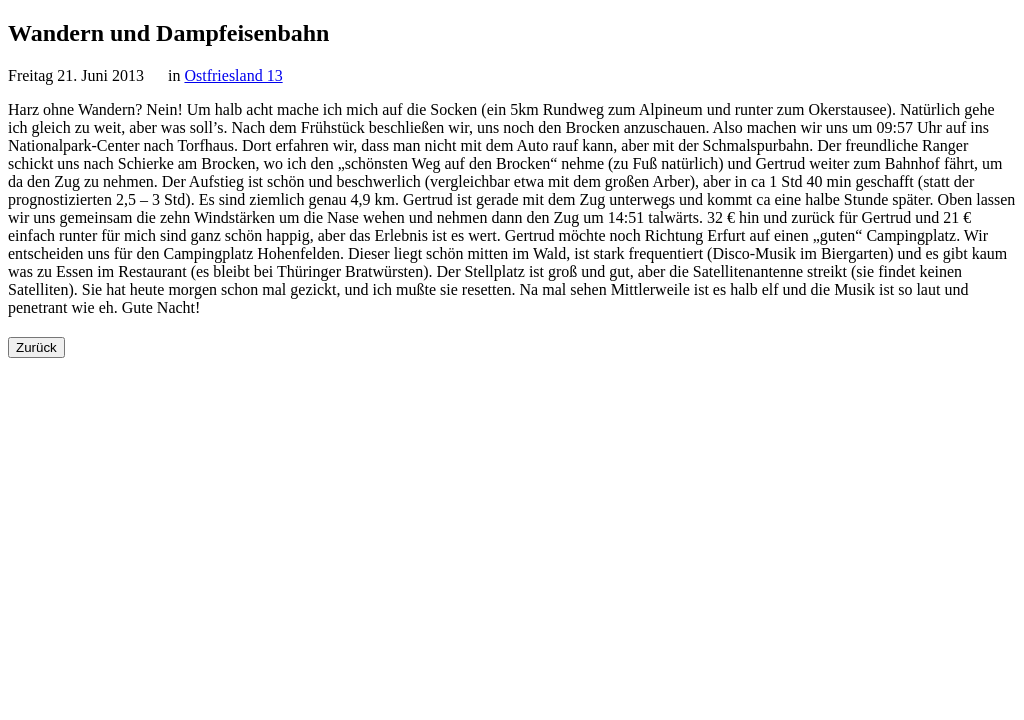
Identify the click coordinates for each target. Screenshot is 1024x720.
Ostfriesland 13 (233, 75)
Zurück (36, 347)
